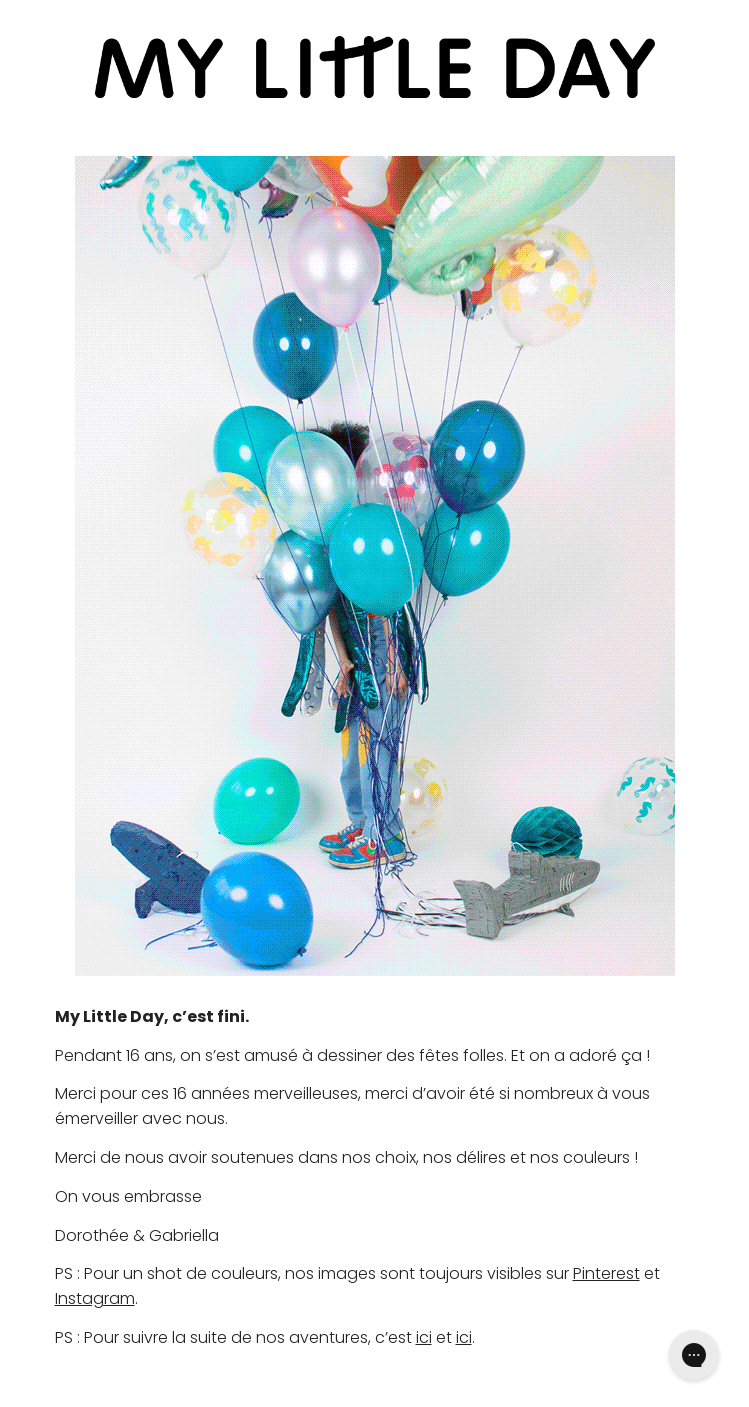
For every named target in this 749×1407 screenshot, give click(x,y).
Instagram (95, 1298)
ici (424, 1337)
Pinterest (606, 1273)
